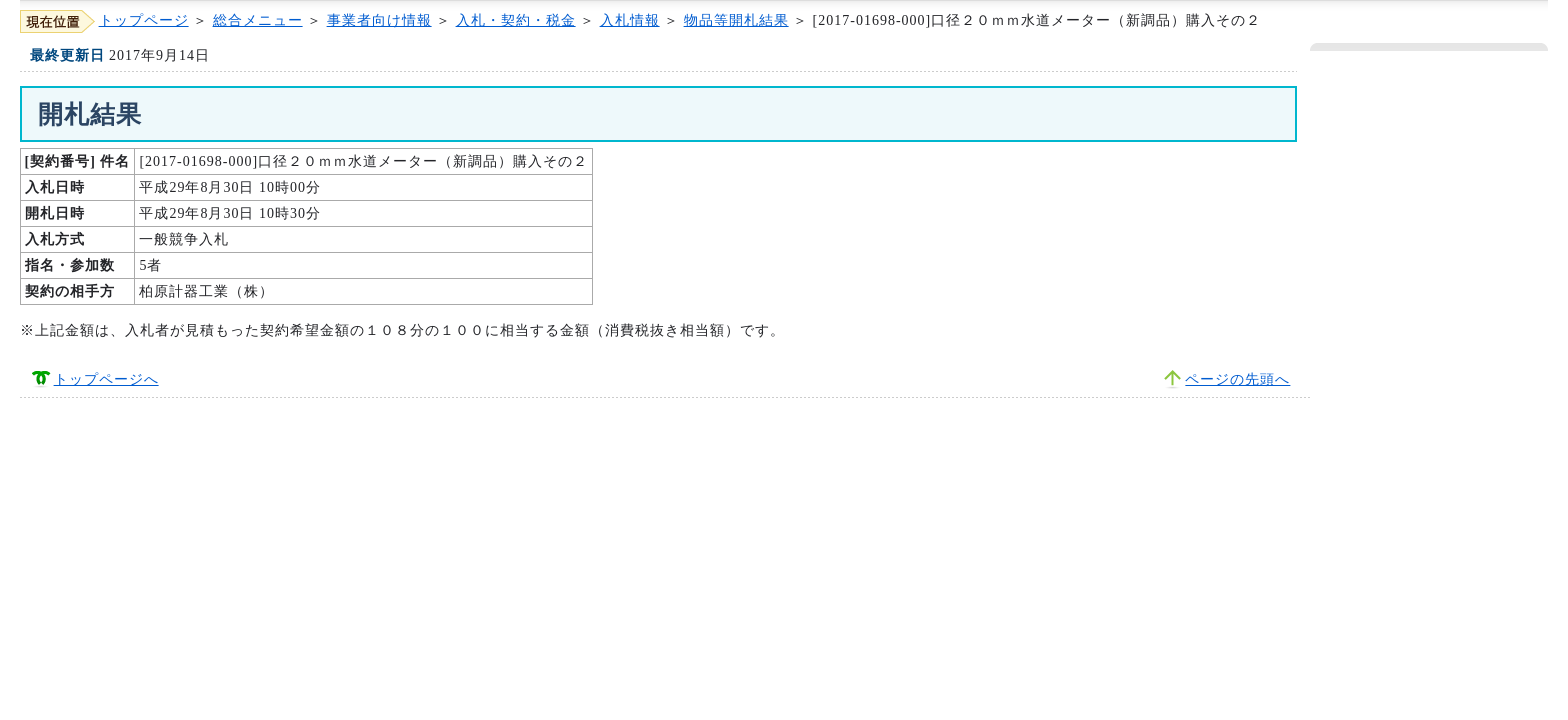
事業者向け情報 (379, 20)
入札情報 (630, 20)
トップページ (144, 20)
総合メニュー (258, 20)
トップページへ (106, 379)
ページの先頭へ (1237, 379)
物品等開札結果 (736, 20)
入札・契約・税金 (516, 20)
